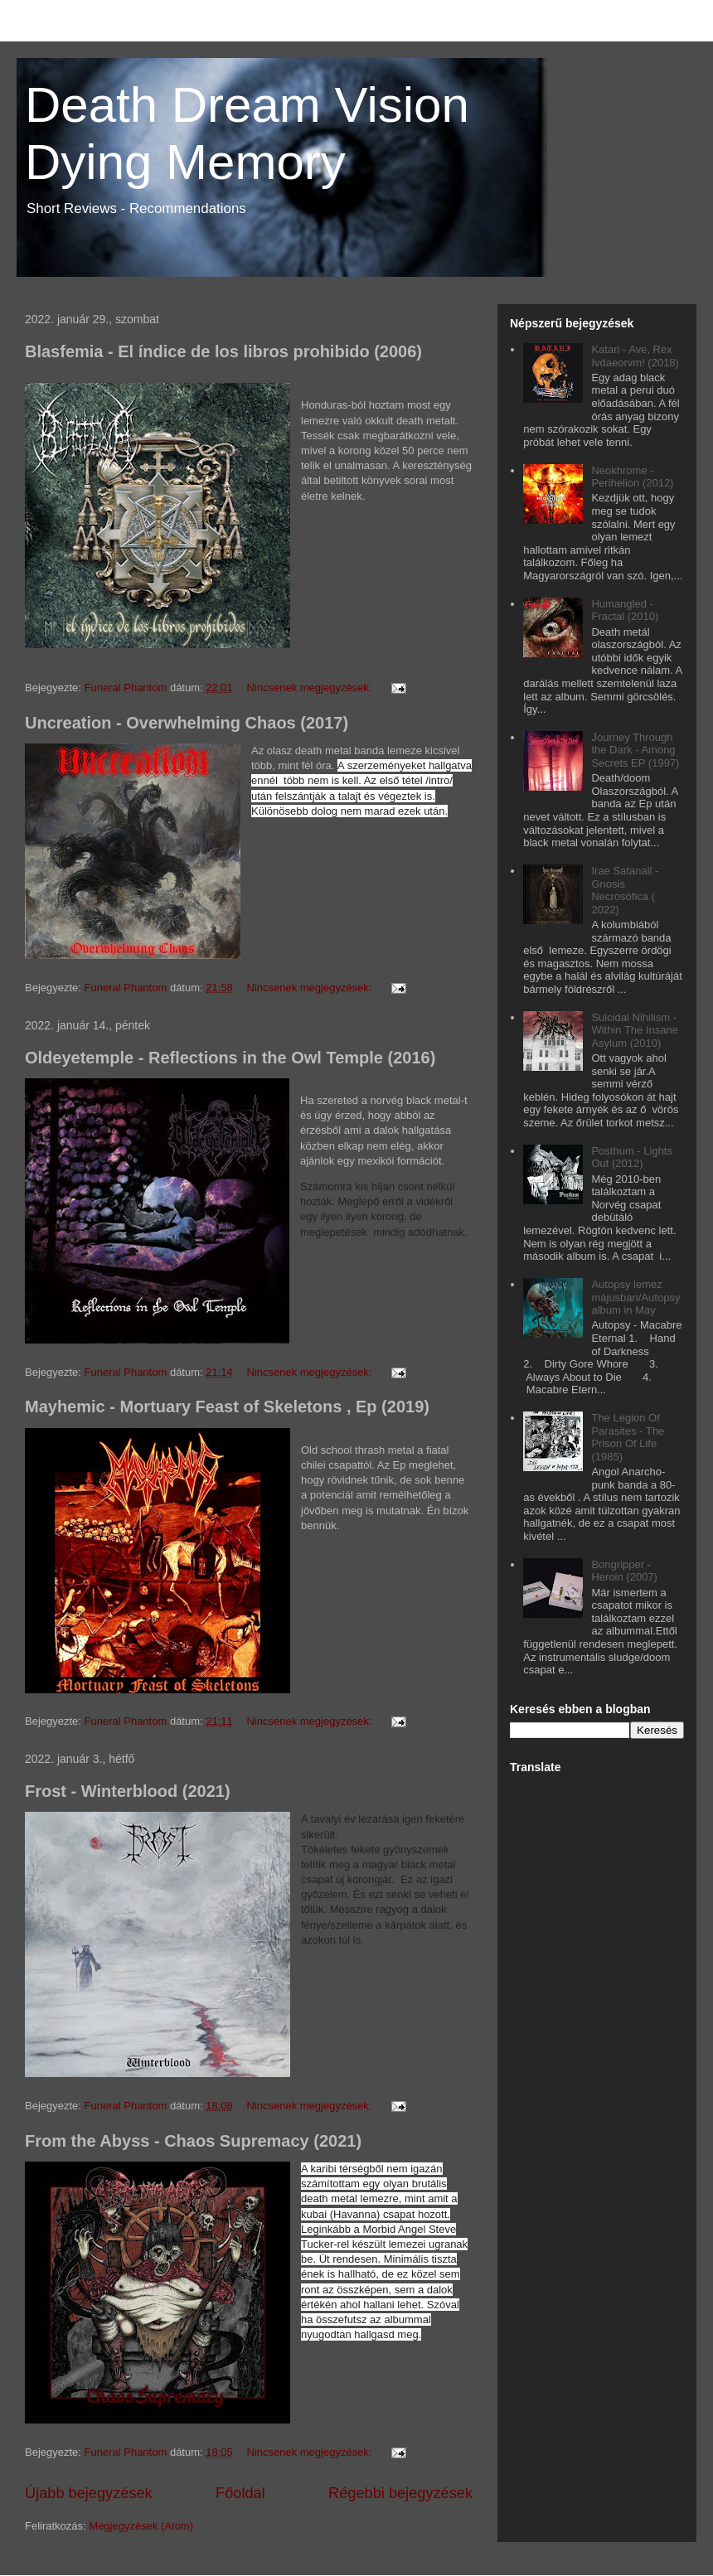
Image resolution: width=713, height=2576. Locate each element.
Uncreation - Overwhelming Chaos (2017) (186, 723)
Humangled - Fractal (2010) (624, 610)
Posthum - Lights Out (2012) (631, 1157)
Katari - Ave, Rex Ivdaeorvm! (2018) (635, 356)
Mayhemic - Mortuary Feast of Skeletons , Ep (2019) (227, 1406)
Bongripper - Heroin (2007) (624, 1571)
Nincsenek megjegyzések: (310, 687)
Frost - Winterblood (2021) (127, 1791)
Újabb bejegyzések (89, 2493)
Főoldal (240, 2493)
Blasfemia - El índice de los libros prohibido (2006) (223, 351)
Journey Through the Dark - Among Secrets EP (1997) (635, 750)
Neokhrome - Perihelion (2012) (632, 477)
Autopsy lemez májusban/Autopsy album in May (635, 1297)
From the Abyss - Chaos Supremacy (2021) (193, 2141)
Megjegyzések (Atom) (141, 2526)
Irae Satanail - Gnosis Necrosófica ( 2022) (624, 890)
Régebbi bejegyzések (400, 2493)
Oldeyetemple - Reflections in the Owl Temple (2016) (230, 1057)
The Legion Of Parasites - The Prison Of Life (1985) (627, 1437)
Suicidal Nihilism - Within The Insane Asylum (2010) (634, 1030)
